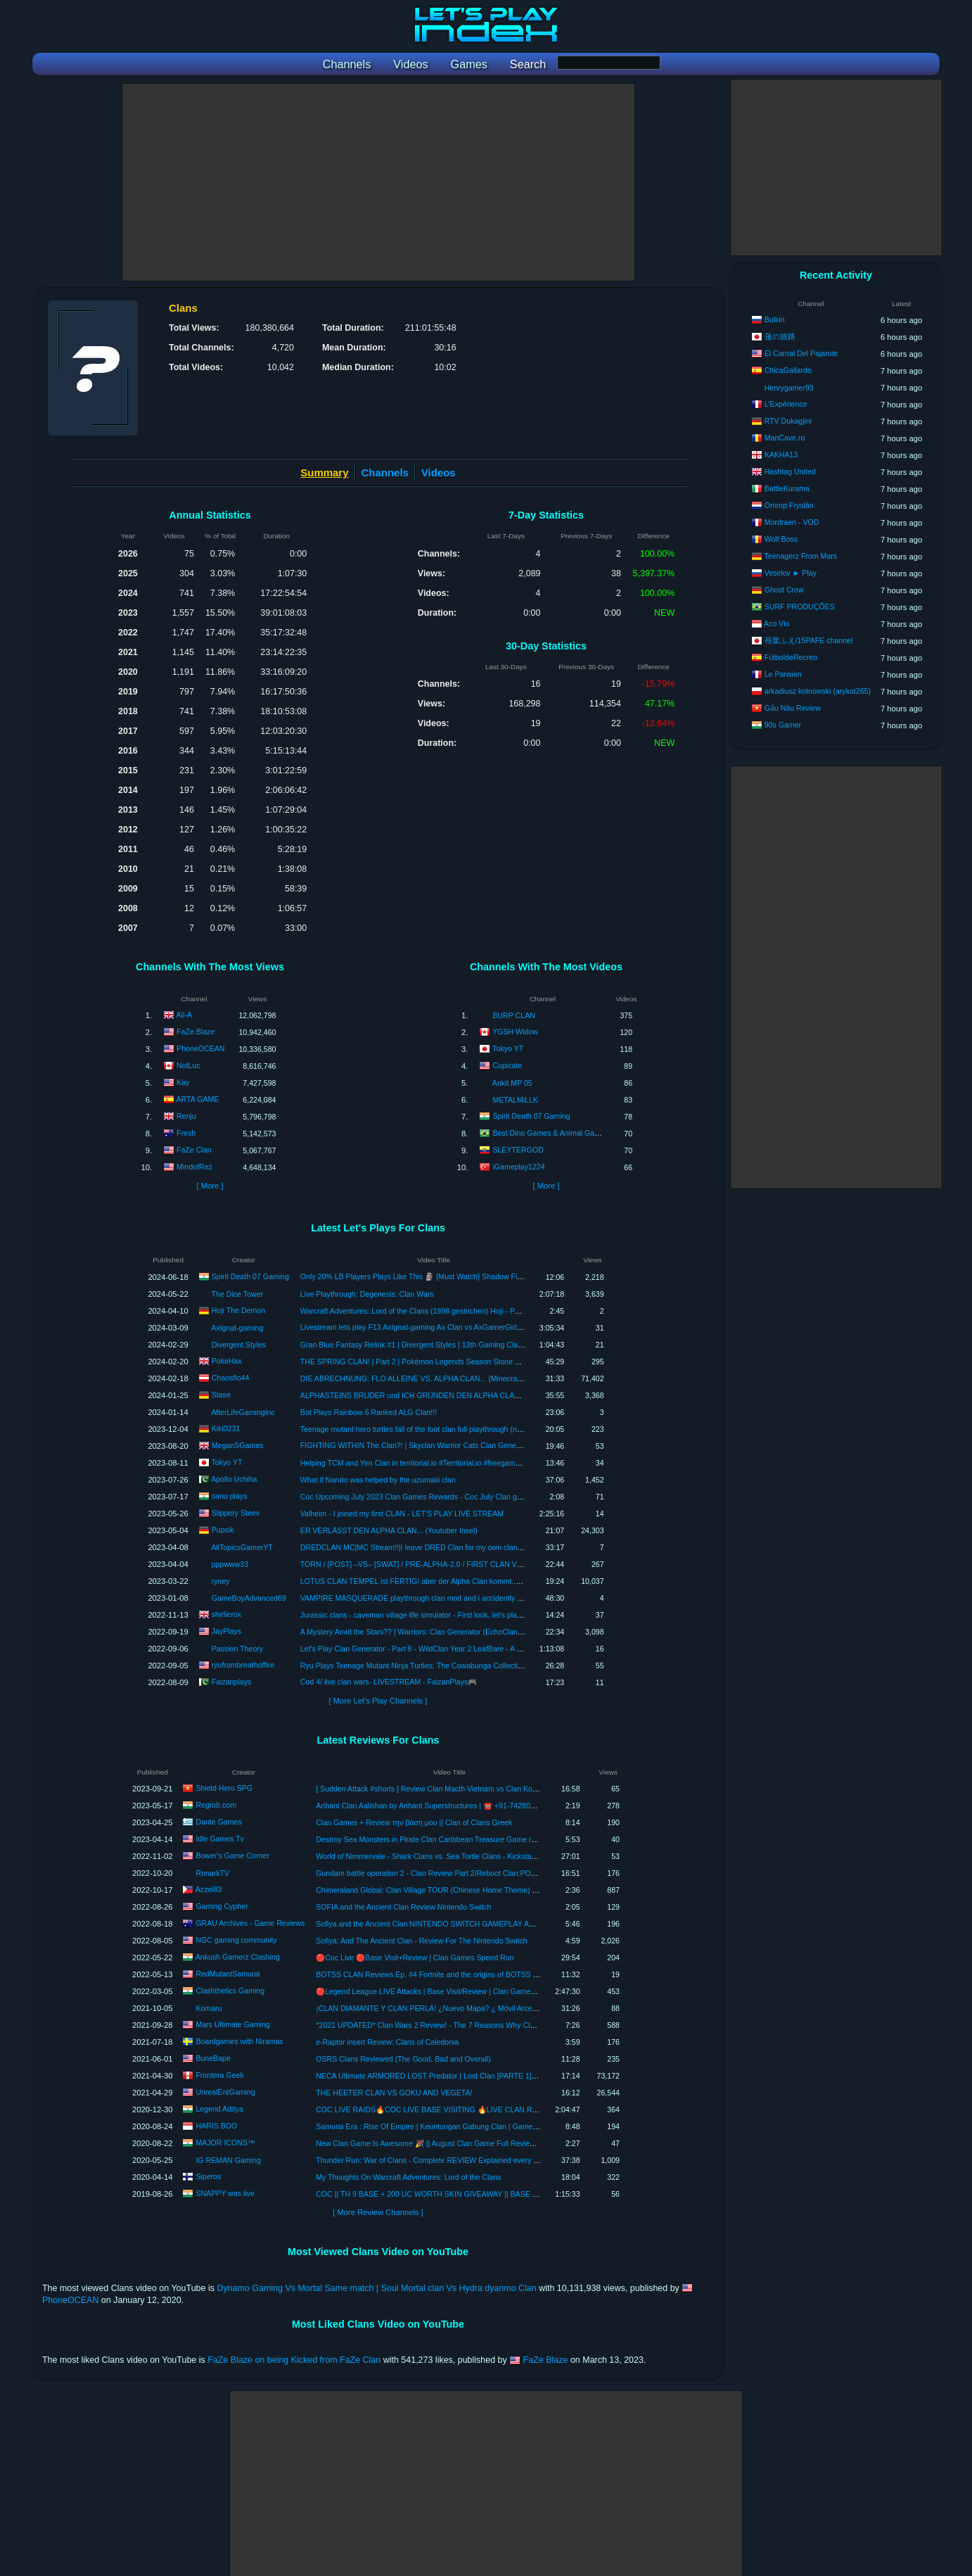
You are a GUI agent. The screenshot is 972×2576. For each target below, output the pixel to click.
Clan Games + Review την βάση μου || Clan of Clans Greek (414, 1822)
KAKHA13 (781, 454)
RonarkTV (212, 1873)
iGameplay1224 (518, 1166)
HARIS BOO (216, 2125)
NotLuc (188, 1065)
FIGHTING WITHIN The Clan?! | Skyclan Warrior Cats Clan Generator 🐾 (421, 1445)
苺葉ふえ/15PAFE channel (809, 640)
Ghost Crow (784, 589)
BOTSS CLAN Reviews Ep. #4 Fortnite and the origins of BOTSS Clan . (434, 1974)
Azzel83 (209, 1889)
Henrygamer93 (789, 387)
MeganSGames (238, 1444)
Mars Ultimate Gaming (232, 2024)
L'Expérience (786, 404)
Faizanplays (232, 1681)
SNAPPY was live (225, 2193)
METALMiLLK (515, 1100)
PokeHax (227, 1360)
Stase (221, 1394)
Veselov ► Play (791, 573)
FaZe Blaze (196, 1031)
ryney (221, 1581)
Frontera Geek (219, 2075)
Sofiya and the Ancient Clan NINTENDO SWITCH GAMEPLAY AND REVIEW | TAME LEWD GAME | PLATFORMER (508, 1924)
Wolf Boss (781, 539)
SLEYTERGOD (517, 1150)
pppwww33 (230, 1564)
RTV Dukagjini (788, 421)
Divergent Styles (239, 1344)
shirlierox (226, 1613)
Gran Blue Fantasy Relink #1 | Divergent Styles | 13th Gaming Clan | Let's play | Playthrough (452, 1344)
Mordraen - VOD (792, 522)
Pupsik (223, 1529)
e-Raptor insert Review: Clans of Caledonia (387, 2042)
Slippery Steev (236, 1512)
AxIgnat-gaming (237, 1328)
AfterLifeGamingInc (243, 1412)
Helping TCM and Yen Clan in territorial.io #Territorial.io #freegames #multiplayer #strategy (449, 1463)
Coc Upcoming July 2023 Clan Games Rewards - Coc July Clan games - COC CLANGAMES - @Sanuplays (478, 1496)
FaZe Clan (194, 1150)
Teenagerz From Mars (800, 556)
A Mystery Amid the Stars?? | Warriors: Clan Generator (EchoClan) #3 (415, 1632)
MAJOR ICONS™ (225, 2142)
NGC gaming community (236, 1940)
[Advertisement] (378, 182)
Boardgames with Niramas (239, 2041)
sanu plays (230, 1495)
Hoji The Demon (238, 1309)
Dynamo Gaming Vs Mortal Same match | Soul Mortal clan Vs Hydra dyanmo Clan (376, 2288)
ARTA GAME (198, 1099)
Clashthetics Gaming (230, 1990)
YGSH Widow (515, 1031)
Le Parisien (783, 674)
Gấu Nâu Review (793, 708)
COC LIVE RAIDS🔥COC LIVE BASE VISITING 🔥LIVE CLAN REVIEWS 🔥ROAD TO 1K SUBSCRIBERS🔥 (499, 2109)
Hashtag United (790, 471)
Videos (438, 472)
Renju (186, 1116)
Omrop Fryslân (789, 505)
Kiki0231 (226, 1427)
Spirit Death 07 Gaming (531, 1116)
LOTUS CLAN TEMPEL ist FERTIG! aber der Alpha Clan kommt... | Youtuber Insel (435, 1581)
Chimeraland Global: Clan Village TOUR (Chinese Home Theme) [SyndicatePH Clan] (456, 1890)
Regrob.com (216, 1805)
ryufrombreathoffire (243, 1664)
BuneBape (213, 2058)
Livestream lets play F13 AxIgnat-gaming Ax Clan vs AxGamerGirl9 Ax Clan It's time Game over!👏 (463, 1327)
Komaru (209, 2008)
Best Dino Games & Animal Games (550, 1133)
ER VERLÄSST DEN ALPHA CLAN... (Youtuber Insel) (389, 1530)
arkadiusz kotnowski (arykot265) (818, 691)
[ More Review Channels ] (378, 2212)
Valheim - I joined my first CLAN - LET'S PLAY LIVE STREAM (402, 1513)
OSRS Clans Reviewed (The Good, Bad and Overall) (403, 2059)
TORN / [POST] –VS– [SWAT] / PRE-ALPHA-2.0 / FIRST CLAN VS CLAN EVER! (434, 1564)
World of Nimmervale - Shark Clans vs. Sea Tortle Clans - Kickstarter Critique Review (456, 1856)
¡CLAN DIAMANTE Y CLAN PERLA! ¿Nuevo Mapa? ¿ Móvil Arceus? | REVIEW (448, 2008)
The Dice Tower (237, 1294)
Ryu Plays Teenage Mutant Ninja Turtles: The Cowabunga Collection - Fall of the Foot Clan (450, 1665)
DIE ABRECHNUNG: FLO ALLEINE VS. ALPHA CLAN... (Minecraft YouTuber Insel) (437, 1378)
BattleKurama (787, 488)
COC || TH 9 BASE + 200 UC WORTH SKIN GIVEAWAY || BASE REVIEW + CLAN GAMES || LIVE (479, 2194)
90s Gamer (783, 725)
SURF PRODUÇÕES (800, 606)
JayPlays (226, 1630)
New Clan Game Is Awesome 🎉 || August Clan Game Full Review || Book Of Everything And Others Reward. (496, 2143)
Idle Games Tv (220, 1838)
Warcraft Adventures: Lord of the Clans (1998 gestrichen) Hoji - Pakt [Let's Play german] (445, 1311)
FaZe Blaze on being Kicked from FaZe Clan (294, 2360)
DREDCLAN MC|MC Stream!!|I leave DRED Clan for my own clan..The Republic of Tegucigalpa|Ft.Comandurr (481, 1547)
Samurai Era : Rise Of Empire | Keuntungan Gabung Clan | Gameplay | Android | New (457, 2126)
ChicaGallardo (788, 370)
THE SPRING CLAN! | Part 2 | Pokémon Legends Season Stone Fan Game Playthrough (446, 1361)
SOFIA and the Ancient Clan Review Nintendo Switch (403, 1907)
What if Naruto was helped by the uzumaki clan (378, 1480)
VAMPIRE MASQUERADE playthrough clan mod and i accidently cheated (422, 1598)
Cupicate (507, 1065)
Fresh (186, 1133)
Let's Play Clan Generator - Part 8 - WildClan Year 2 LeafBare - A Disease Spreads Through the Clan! (467, 1648)
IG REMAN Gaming (228, 2160)
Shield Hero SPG (224, 1788)
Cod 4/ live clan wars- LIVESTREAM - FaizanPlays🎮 (388, 1681)
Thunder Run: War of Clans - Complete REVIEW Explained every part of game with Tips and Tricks (479, 2160)
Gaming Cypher (222, 1906)
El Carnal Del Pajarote (801, 353)
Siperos (208, 2176)
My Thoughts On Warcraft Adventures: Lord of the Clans (408, 2177)
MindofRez (194, 1166)
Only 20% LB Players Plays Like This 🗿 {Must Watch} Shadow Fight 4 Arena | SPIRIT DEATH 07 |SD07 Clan (481, 1276)
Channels (385, 472)
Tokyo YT (507, 1048)
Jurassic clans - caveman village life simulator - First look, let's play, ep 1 (419, 1615)
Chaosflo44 (231, 1377)
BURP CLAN (513, 1015)
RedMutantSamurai (228, 1973)
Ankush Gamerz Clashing (238, 1957)
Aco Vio (776, 623)
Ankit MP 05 (512, 1083)
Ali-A (184, 1014)
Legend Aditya (219, 2109)
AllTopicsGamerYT (242, 1547)
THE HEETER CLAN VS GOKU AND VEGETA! (394, 2092)
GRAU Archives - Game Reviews (250, 1923)
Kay (183, 1082)
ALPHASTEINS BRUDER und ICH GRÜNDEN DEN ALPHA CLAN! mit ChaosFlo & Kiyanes (451, 1395)
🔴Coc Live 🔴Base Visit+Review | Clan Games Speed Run (414, 1957)
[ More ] (209, 1185)
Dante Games (218, 1821)
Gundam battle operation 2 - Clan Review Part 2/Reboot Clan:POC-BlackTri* (442, 1873)
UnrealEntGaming (225, 2092)
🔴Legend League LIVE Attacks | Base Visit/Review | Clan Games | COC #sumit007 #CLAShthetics (480, 1991)
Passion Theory (237, 1648)
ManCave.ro (785, 437)
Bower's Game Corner (232, 1855)
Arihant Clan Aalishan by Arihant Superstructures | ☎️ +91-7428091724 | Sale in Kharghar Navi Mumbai (487, 1805)
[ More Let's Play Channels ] (378, 1700)
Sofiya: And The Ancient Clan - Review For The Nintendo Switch (421, 1940)
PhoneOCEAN (200, 1048)
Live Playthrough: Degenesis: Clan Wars (367, 1294)
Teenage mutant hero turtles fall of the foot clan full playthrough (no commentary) (433, 1429)
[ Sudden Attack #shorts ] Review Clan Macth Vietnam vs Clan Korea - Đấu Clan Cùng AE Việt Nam (480, 1788)
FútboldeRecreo (791, 657)
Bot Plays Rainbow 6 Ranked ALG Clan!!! (368, 1412)
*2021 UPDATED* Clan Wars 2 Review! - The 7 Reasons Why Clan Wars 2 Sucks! (452, 2025)
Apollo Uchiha (234, 1478)
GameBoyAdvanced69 (249, 1598)
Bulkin (775, 319)
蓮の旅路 (780, 336)
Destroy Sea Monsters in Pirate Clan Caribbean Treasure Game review (433, 1839)
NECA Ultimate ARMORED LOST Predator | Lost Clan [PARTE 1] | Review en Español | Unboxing (477, 2075)
